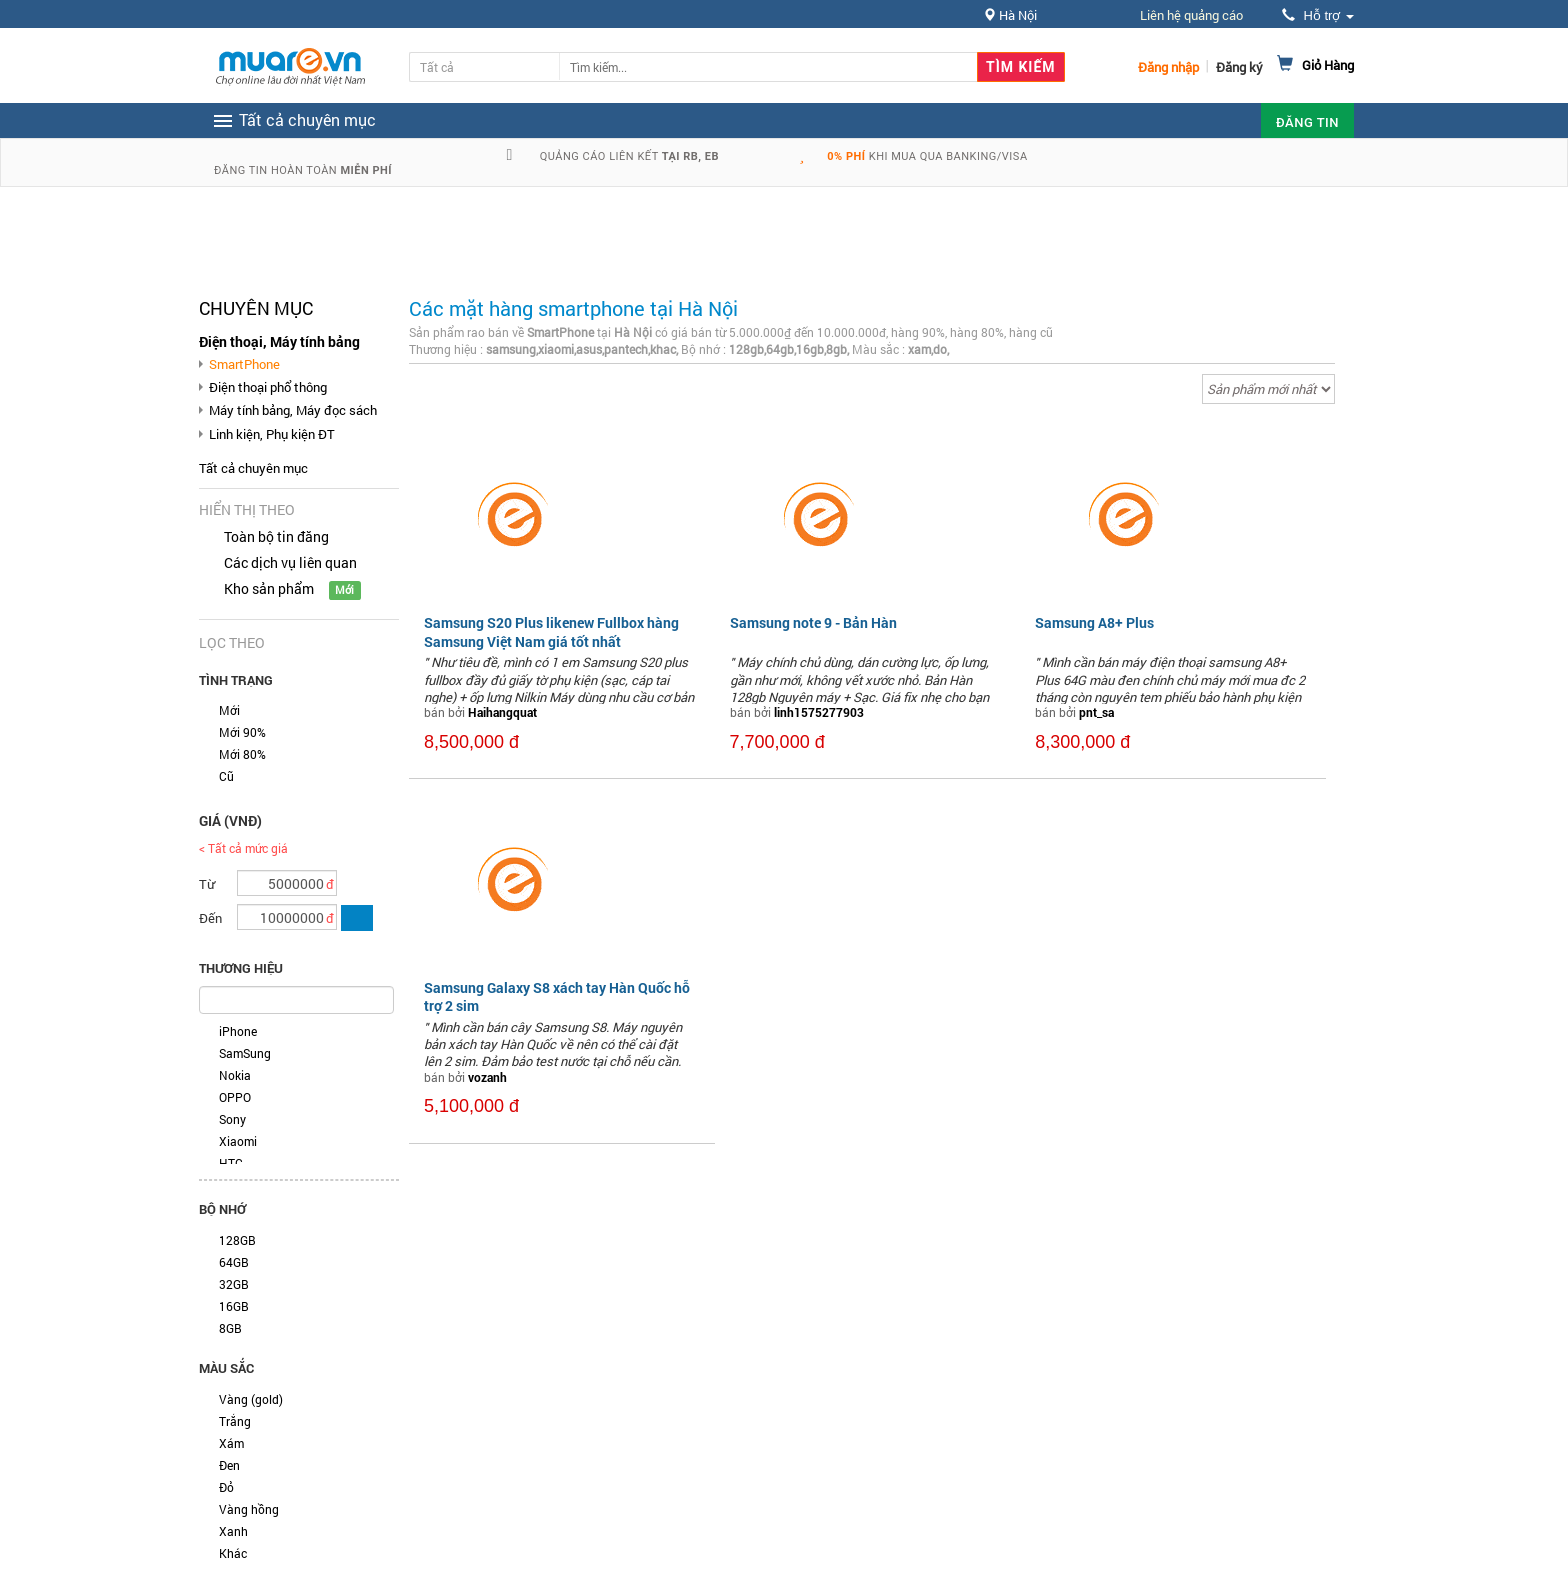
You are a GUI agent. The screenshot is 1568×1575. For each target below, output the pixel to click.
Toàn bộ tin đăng (276, 536)
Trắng (235, 1421)
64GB (234, 1262)
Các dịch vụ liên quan (290, 562)
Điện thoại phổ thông (268, 387)
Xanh (233, 1531)
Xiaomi (238, 1141)
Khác (233, 1553)
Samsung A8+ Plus (1094, 622)
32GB (234, 1284)
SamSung (245, 1053)
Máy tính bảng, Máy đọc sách (293, 410)
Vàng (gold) (251, 1399)
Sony (232, 1119)
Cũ (226, 776)
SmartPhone (244, 364)
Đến (210, 918)
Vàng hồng (249, 1509)
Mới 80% (242, 754)
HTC (231, 1163)
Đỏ (226, 1487)
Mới (229, 710)
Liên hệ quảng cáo (1191, 15)
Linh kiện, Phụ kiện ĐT (272, 434)
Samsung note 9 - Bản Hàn (813, 622)
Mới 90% (242, 732)
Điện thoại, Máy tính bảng (279, 341)
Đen (229, 1465)
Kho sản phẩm (269, 588)
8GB (230, 1328)
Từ (207, 884)
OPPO (235, 1097)
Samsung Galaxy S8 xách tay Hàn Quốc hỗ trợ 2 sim (557, 996)
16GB (234, 1306)
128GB (237, 1240)
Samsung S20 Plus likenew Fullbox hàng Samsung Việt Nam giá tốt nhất (551, 631)
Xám (231, 1443)
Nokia (235, 1075)
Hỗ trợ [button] (1318, 15)
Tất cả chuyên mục (253, 468)
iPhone (238, 1031)
